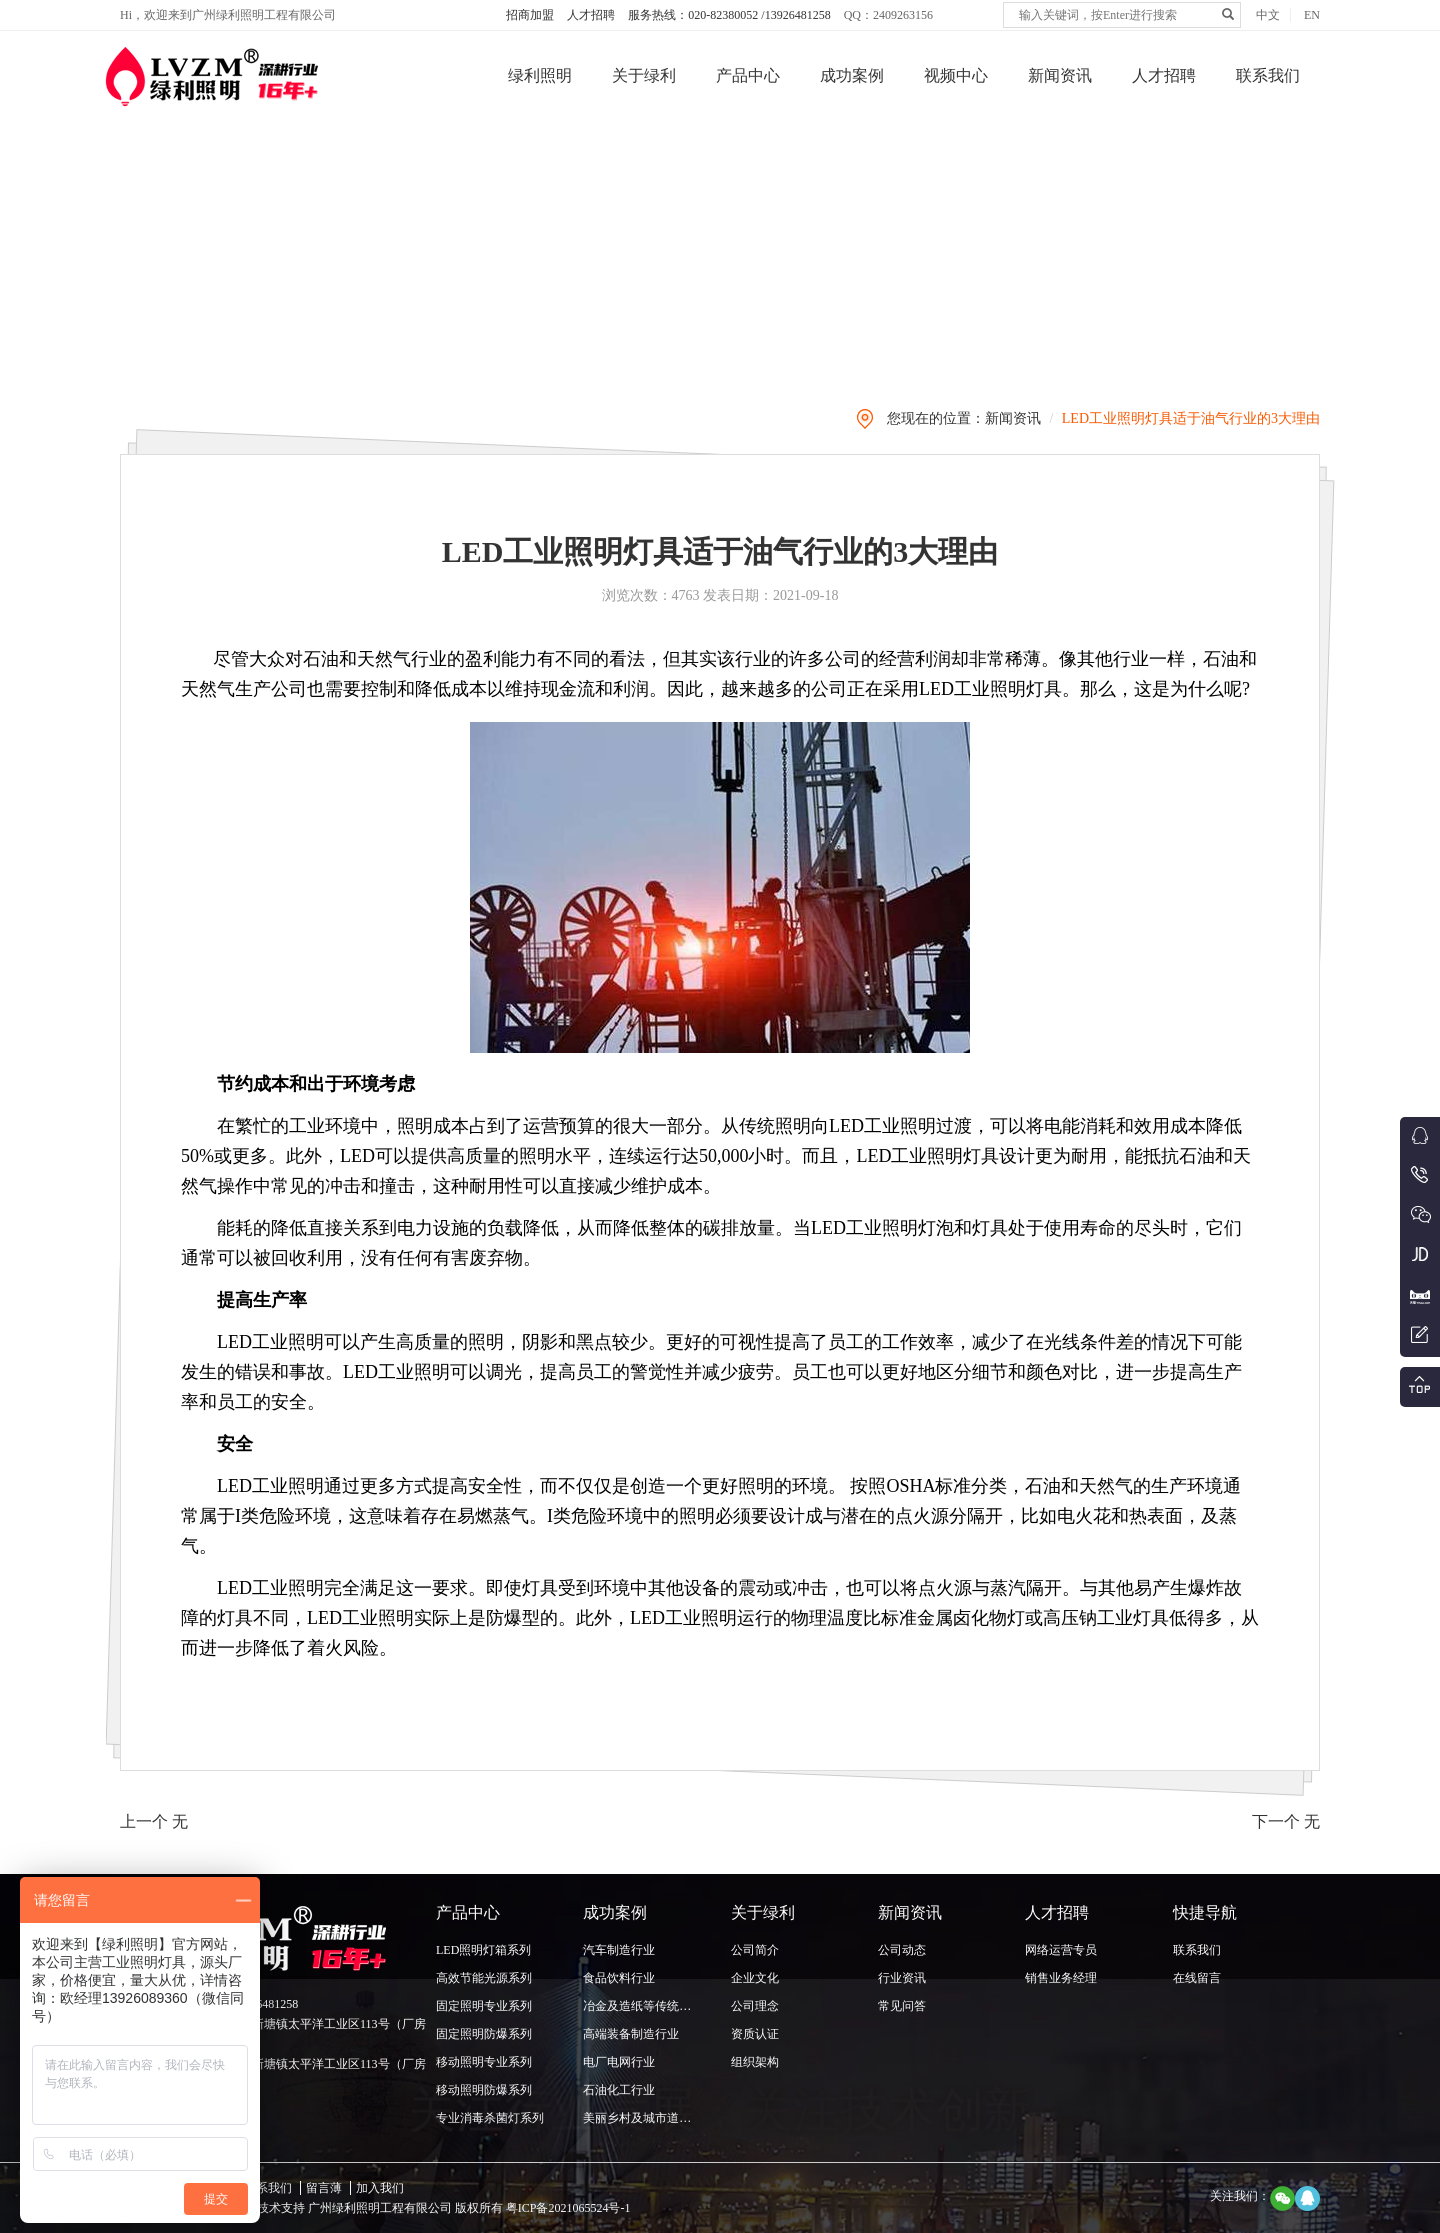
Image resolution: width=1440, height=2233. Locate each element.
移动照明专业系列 (484, 2062)
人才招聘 (591, 15)
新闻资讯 (1060, 75)
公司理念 (755, 2006)
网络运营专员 (1061, 1950)
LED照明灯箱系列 (483, 1950)
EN (1312, 15)
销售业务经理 (1061, 1978)
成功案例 (852, 75)
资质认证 (755, 2034)
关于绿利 (644, 75)
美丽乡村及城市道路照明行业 (661, 2118)
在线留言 (1197, 1978)
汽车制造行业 (619, 1950)
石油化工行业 (619, 2090)
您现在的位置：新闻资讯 (964, 418)
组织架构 (755, 2062)
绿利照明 (540, 75)
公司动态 (902, 1950)
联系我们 (1268, 75)
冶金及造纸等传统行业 (643, 2006)
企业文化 (755, 1978)
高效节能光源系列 (484, 1978)
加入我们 (380, 2188)
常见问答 (902, 2006)
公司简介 (755, 1950)
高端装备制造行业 (631, 2034)
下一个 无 (1286, 1821)
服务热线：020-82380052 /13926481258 (729, 15)
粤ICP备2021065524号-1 (567, 2208)
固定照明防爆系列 (484, 2034)
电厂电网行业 (619, 2062)
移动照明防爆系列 (484, 2090)
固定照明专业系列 (484, 2006)
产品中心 (748, 75)
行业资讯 (902, 1978)
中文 (1268, 15)
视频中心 (956, 75)
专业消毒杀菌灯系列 (490, 2118)
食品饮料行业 (619, 1978)
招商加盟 (530, 15)
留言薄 (324, 2188)
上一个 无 (154, 1821)
